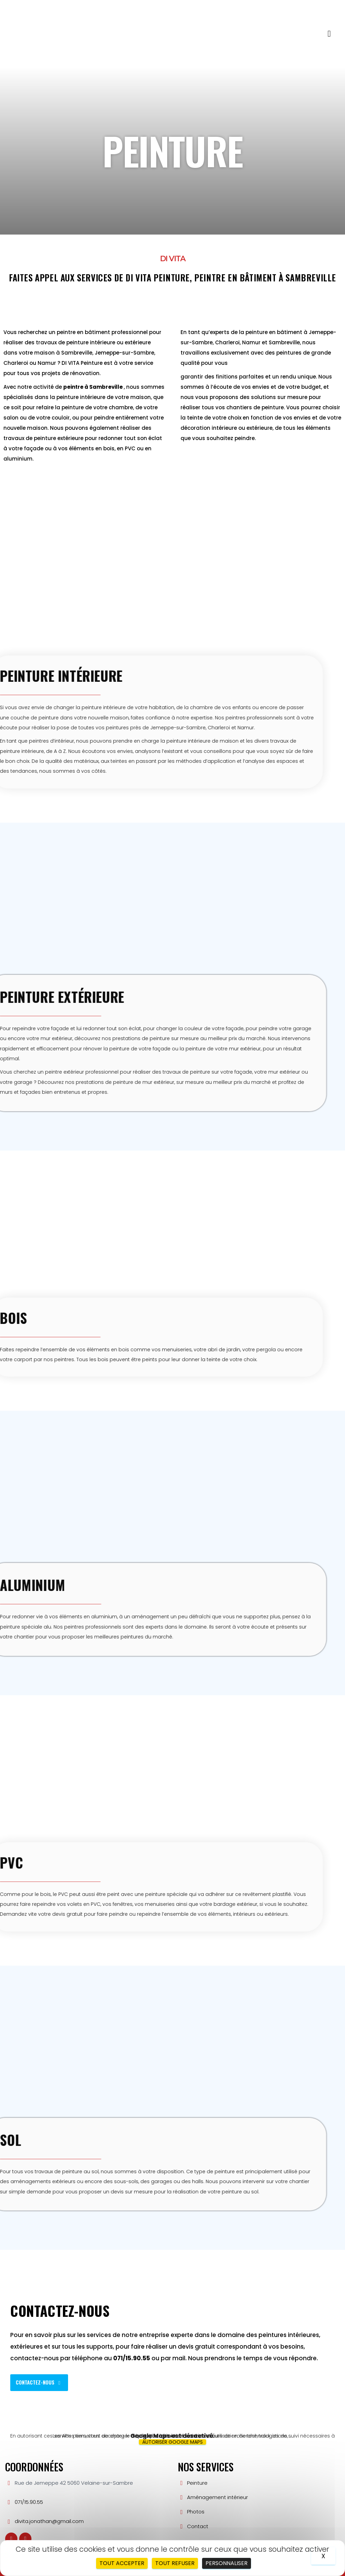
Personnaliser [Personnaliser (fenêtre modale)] (226, 2563)
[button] (329, 33)
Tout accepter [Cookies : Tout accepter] (121, 2563)
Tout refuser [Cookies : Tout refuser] (175, 2563)
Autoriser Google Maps (172, 2442)
